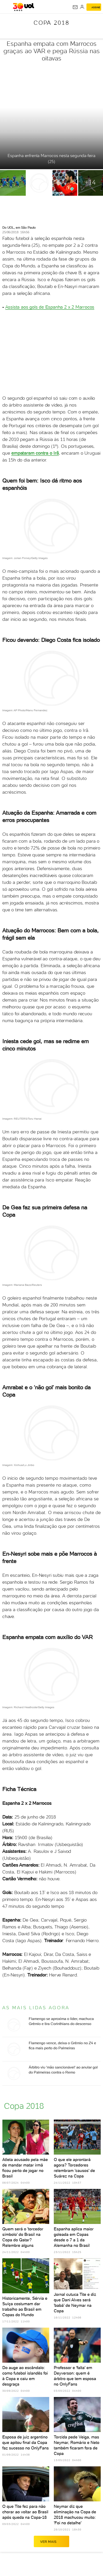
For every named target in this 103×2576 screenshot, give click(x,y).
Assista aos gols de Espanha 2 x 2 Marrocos (49, 307)
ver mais (51, 2541)
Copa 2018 (51, 22)
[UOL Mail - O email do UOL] (75, 7)
